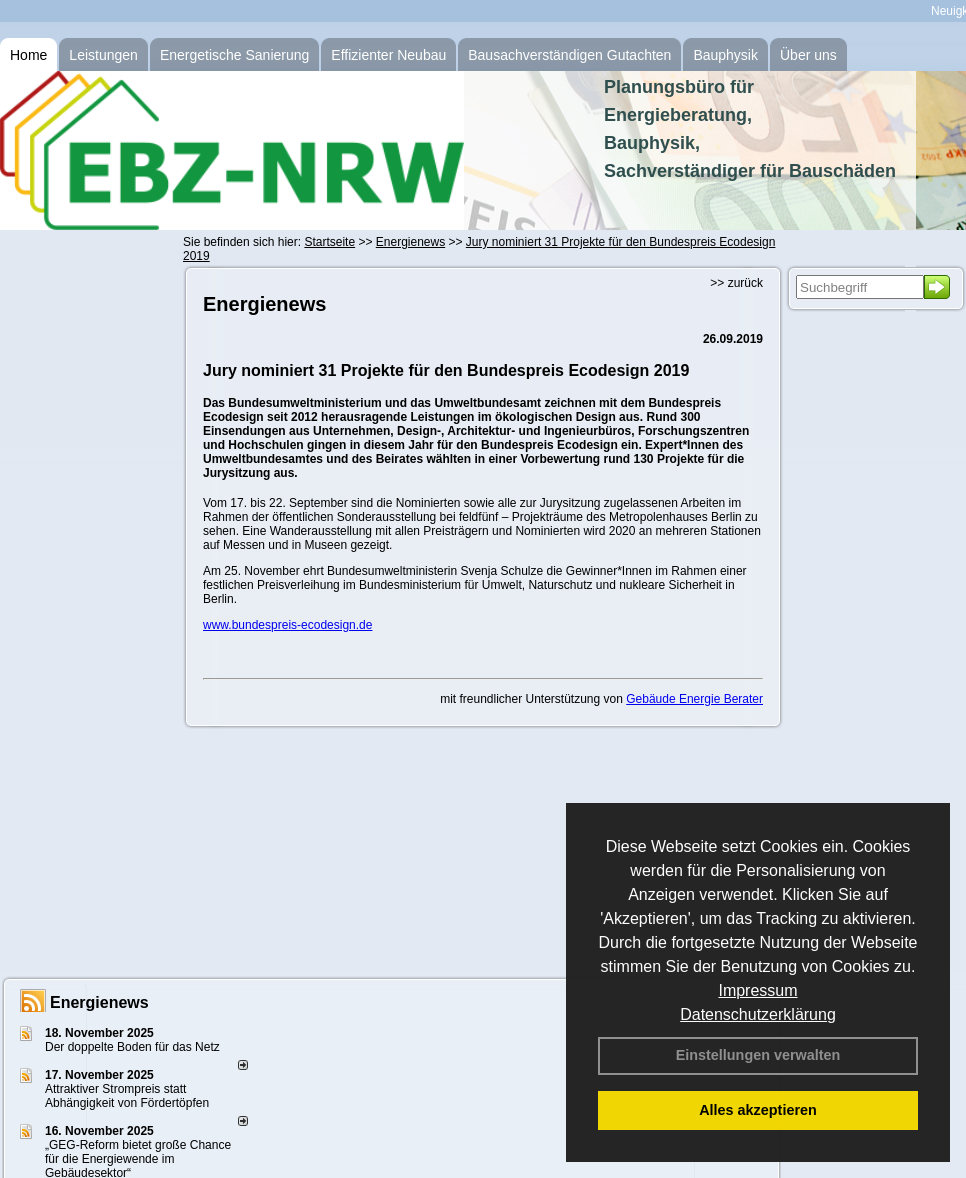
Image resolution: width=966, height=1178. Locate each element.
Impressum (757, 990)
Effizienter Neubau (388, 55)
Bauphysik (725, 55)
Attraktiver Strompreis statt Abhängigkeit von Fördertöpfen (127, 1096)
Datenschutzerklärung (758, 1014)
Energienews (99, 1002)
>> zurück (736, 283)
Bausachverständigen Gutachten (569, 55)
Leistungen (103, 55)
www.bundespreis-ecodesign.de (287, 625)
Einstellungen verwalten (758, 1055)
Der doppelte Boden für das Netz (132, 1047)
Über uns (808, 55)
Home (28, 55)
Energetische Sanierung (234, 55)
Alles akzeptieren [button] (758, 1110)
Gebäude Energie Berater (694, 699)
